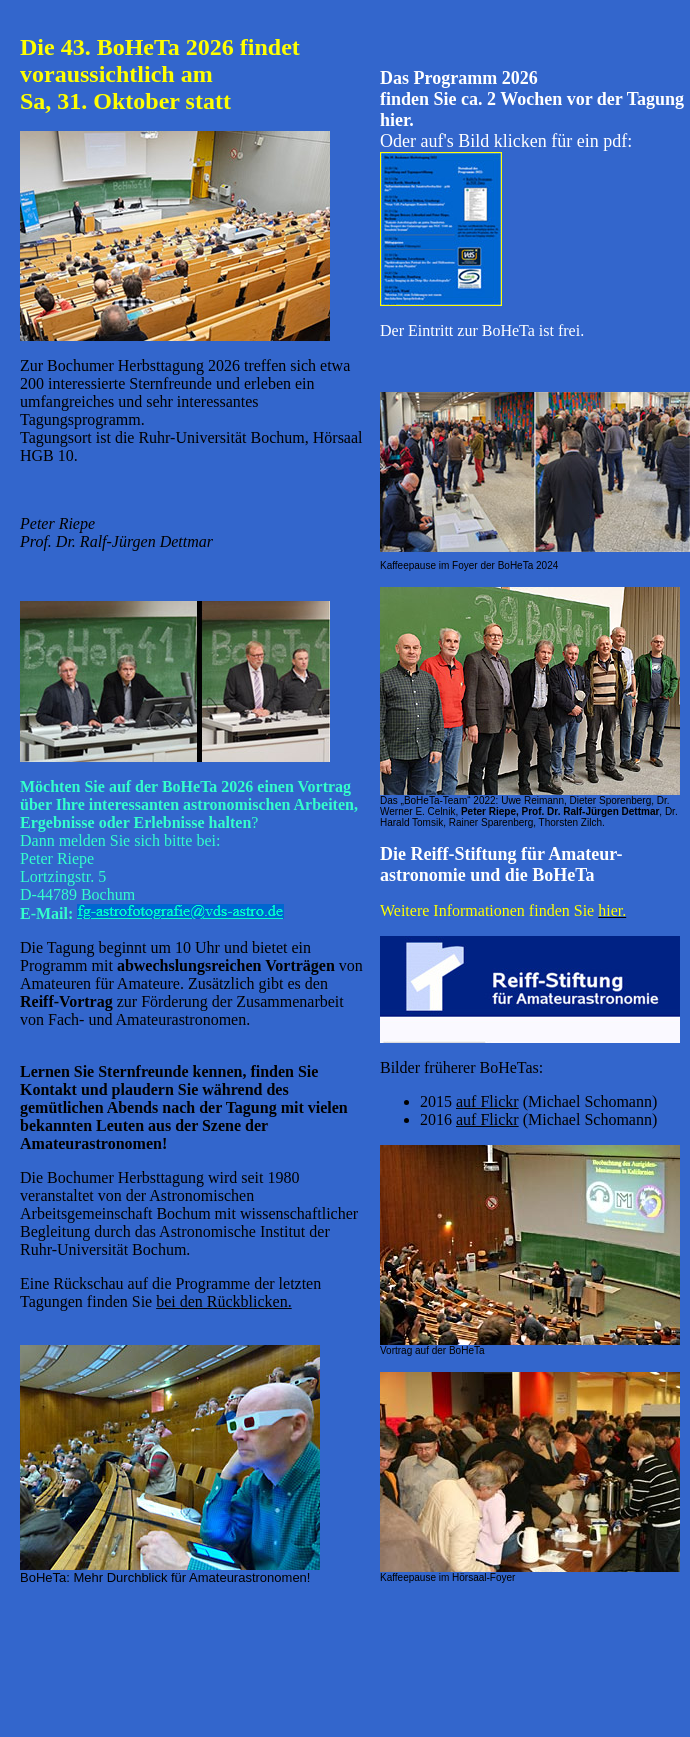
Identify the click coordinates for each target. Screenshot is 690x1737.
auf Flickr (487, 1101)
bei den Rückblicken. (224, 1301)
